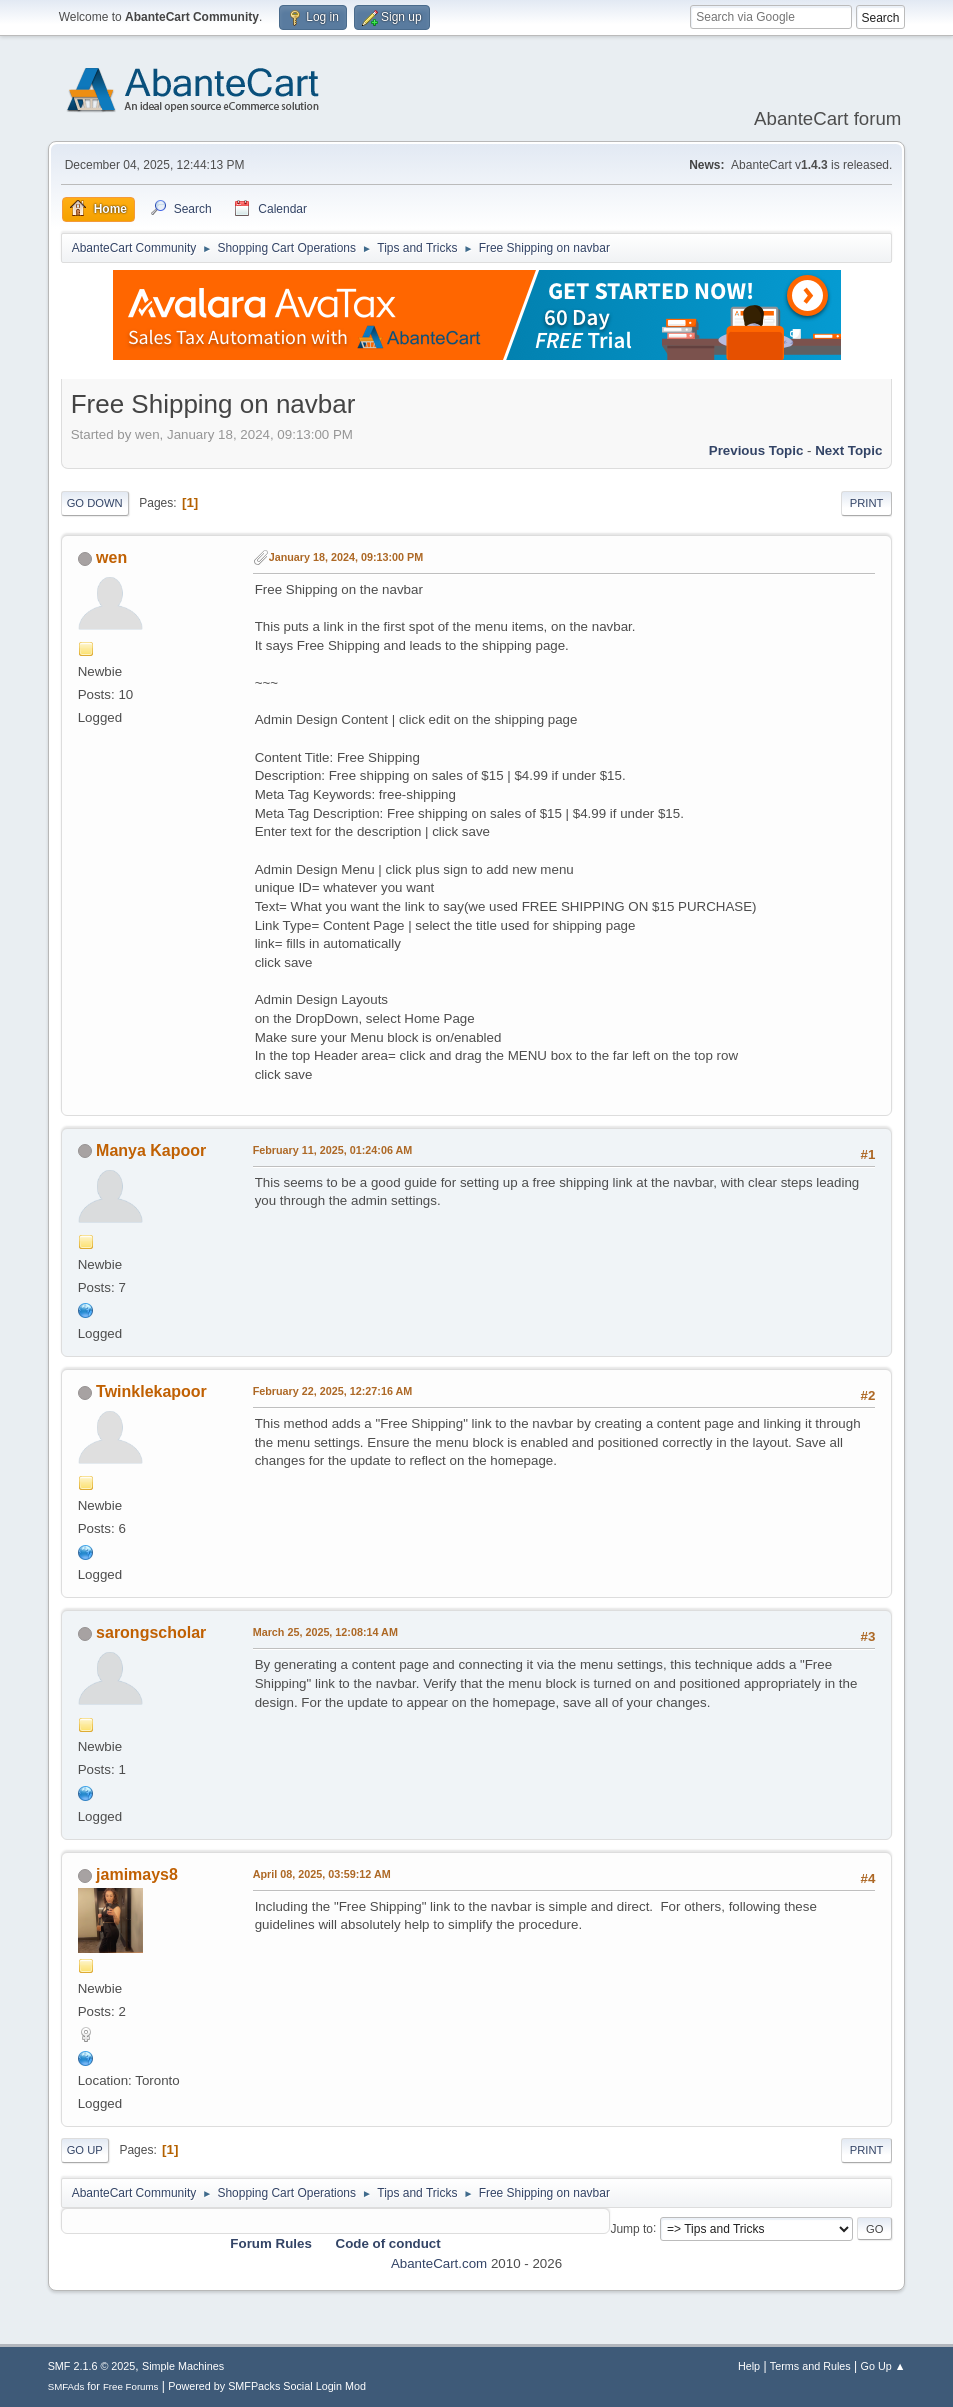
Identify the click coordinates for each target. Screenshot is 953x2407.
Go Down (95, 503)
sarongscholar (151, 1632)
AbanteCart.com (439, 2263)
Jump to (631, 2228)
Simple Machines (183, 2366)
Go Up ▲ (883, 2366)
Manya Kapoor (151, 1150)
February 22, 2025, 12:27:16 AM (333, 1391)
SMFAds (66, 2386)
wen (111, 557)
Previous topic (756, 450)
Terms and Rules (810, 2366)
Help (749, 2366)
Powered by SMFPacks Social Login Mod (267, 2386)
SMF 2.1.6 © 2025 (92, 2366)
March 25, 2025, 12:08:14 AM (325, 1632)
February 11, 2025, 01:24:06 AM (333, 1150)
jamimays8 (137, 1874)
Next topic (848, 450)
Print (867, 503)
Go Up (85, 2150)
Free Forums (131, 2386)
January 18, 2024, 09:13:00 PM (346, 557)
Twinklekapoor (151, 1391)
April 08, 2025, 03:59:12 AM (322, 1874)
